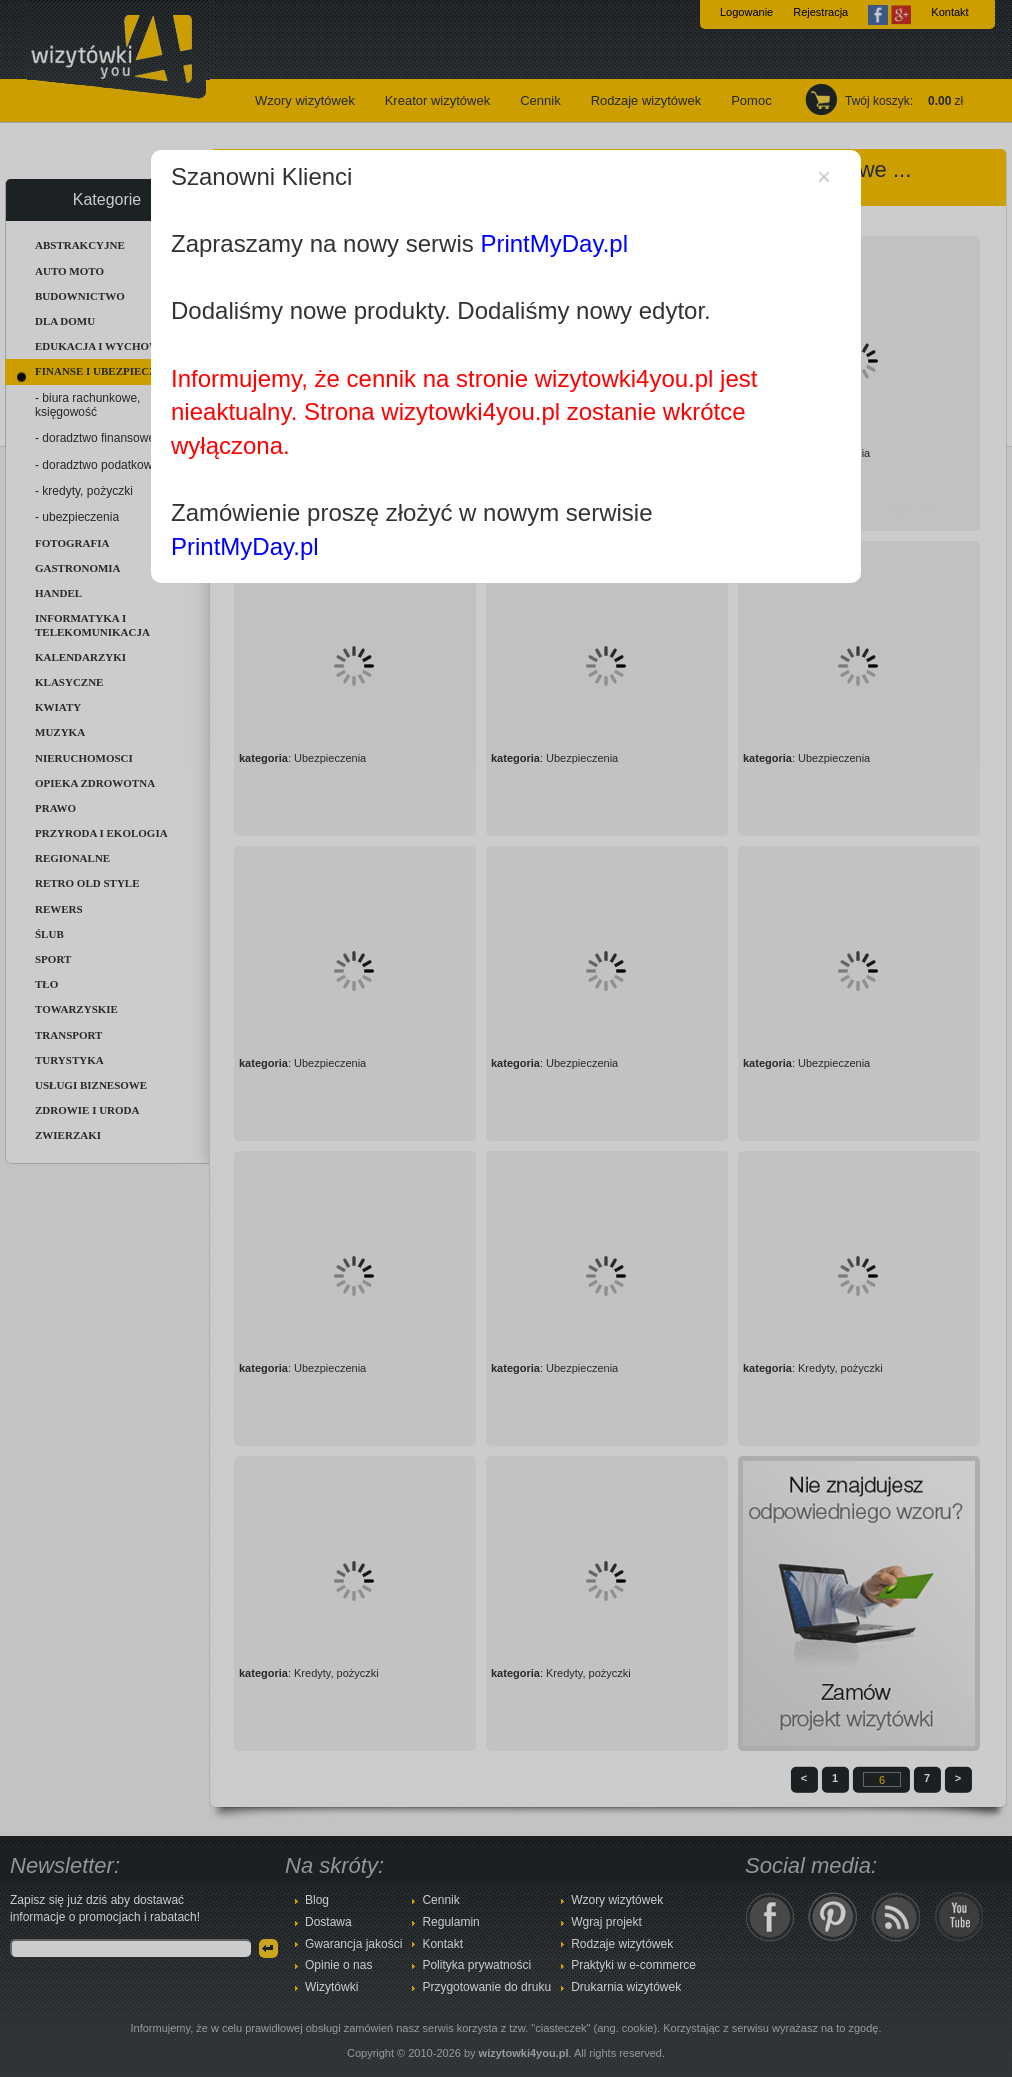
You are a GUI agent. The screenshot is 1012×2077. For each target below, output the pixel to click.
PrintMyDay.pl (554, 243)
